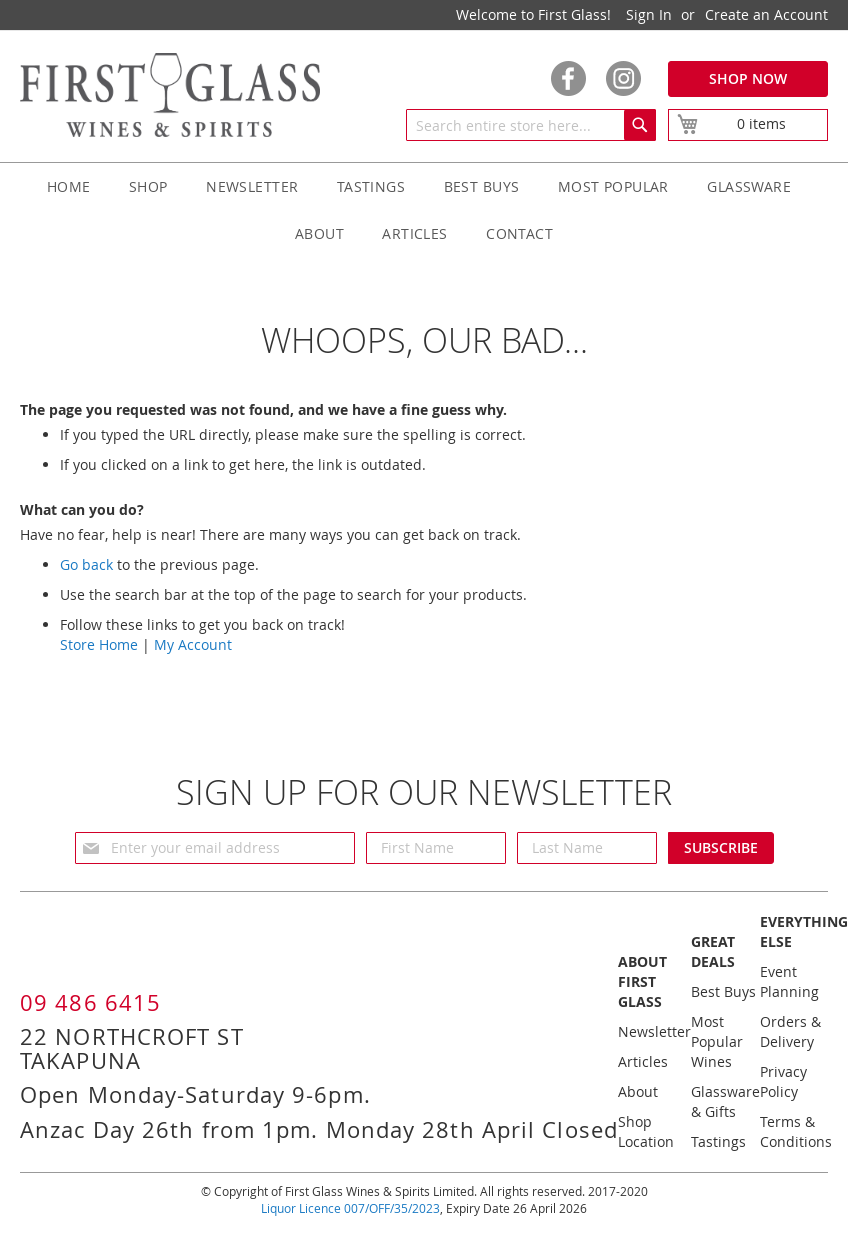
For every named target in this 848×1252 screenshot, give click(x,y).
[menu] (424, 210)
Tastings (718, 1141)
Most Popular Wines (717, 1041)
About (638, 1091)
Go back (86, 564)
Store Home (99, 644)
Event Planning (789, 981)
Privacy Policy (783, 1081)
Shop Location (646, 1131)
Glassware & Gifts (725, 1101)
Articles (643, 1061)
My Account (193, 644)
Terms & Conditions (796, 1131)
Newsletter (654, 1031)
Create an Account (766, 14)
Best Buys (723, 991)
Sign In (649, 14)
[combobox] (531, 125)
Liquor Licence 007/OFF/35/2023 (350, 1208)
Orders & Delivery (790, 1031)
